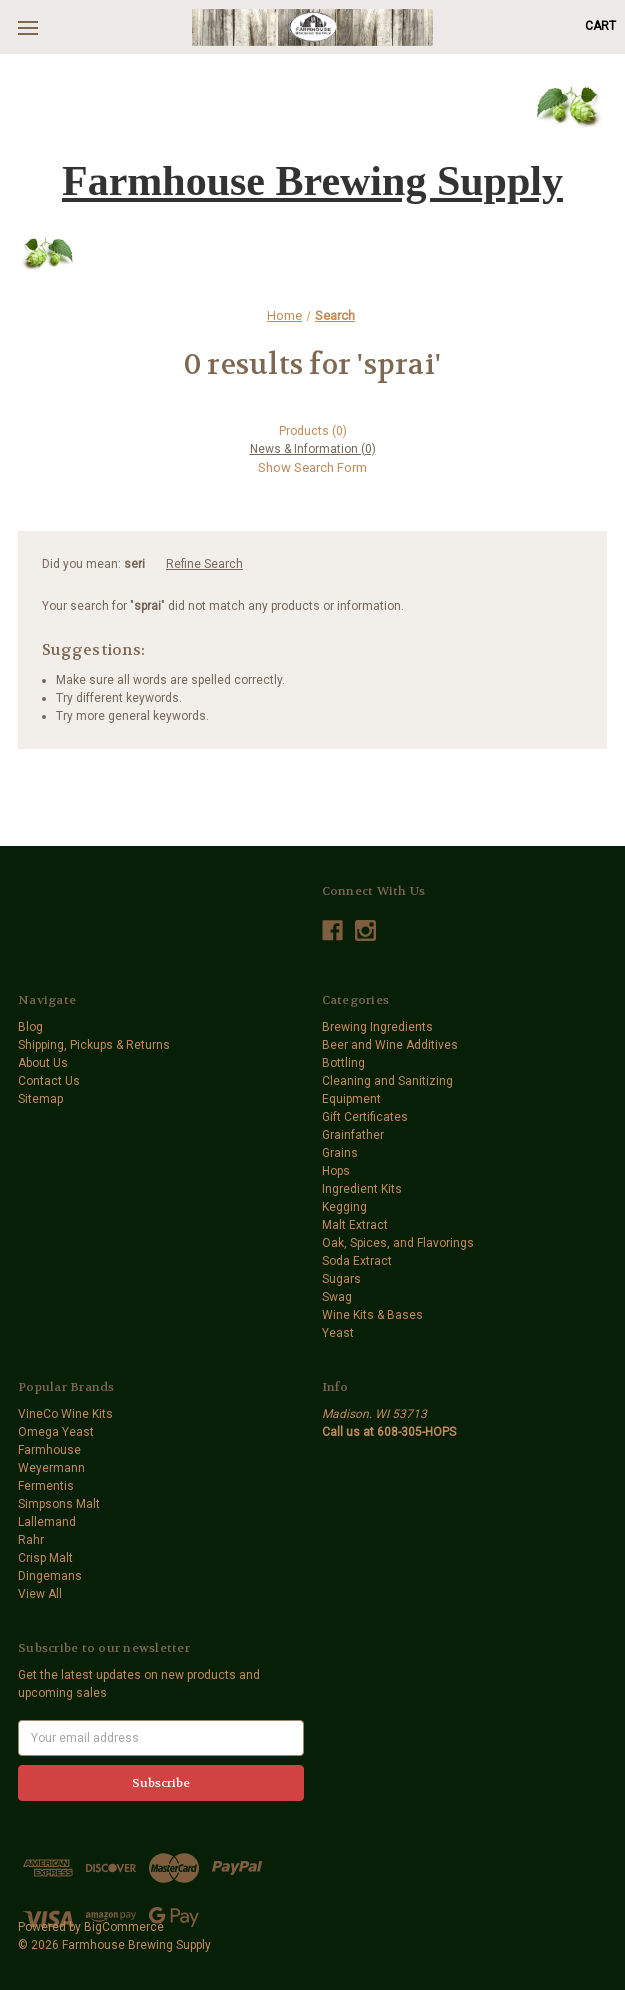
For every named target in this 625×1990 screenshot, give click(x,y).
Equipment (351, 1099)
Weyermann (51, 1468)
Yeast (338, 1333)
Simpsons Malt (59, 1504)
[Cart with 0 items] (600, 26)
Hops (336, 1171)
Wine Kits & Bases (372, 1315)
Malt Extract (355, 1225)
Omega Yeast (56, 1432)
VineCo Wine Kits (65, 1414)
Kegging (344, 1207)
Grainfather (353, 1135)
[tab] (312, 431)
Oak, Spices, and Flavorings (398, 1243)
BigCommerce (124, 1927)
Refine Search (204, 564)
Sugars (341, 1279)
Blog (30, 1027)
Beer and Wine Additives (390, 1045)
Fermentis (46, 1486)
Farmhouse (49, 1450)
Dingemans (50, 1576)
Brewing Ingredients (377, 1027)
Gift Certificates (365, 1117)
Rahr (31, 1540)
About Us (43, 1063)
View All (40, 1594)
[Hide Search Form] (312, 468)
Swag (337, 1297)
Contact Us (49, 1081)
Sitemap (40, 1099)
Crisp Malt (45, 1558)
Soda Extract (357, 1261)
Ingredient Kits (362, 1189)
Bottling (343, 1063)
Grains (340, 1153)
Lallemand (47, 1522)
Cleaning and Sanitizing (387, 1081)
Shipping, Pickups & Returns (94, 1045)
